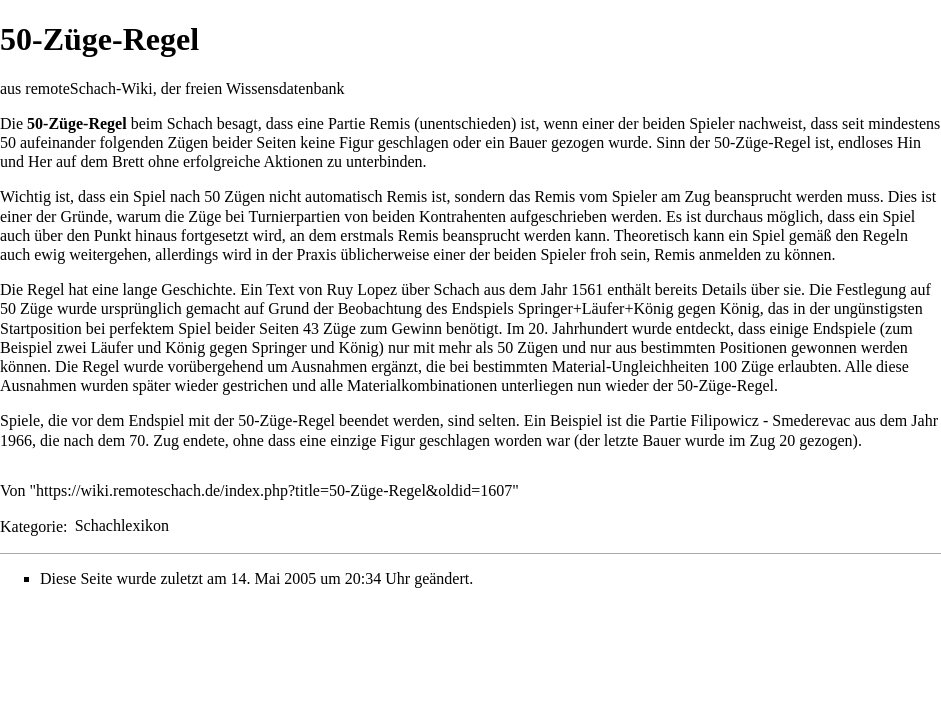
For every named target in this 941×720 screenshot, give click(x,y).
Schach (190, 123)
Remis (389, 123)
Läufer (112, 347)
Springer (278, 347)
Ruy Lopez (361, 289)
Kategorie (31, 525)
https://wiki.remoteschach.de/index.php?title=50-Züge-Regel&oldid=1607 (274, 490)
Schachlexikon (122, 525)
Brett (128, 161)
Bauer (528, 142)
